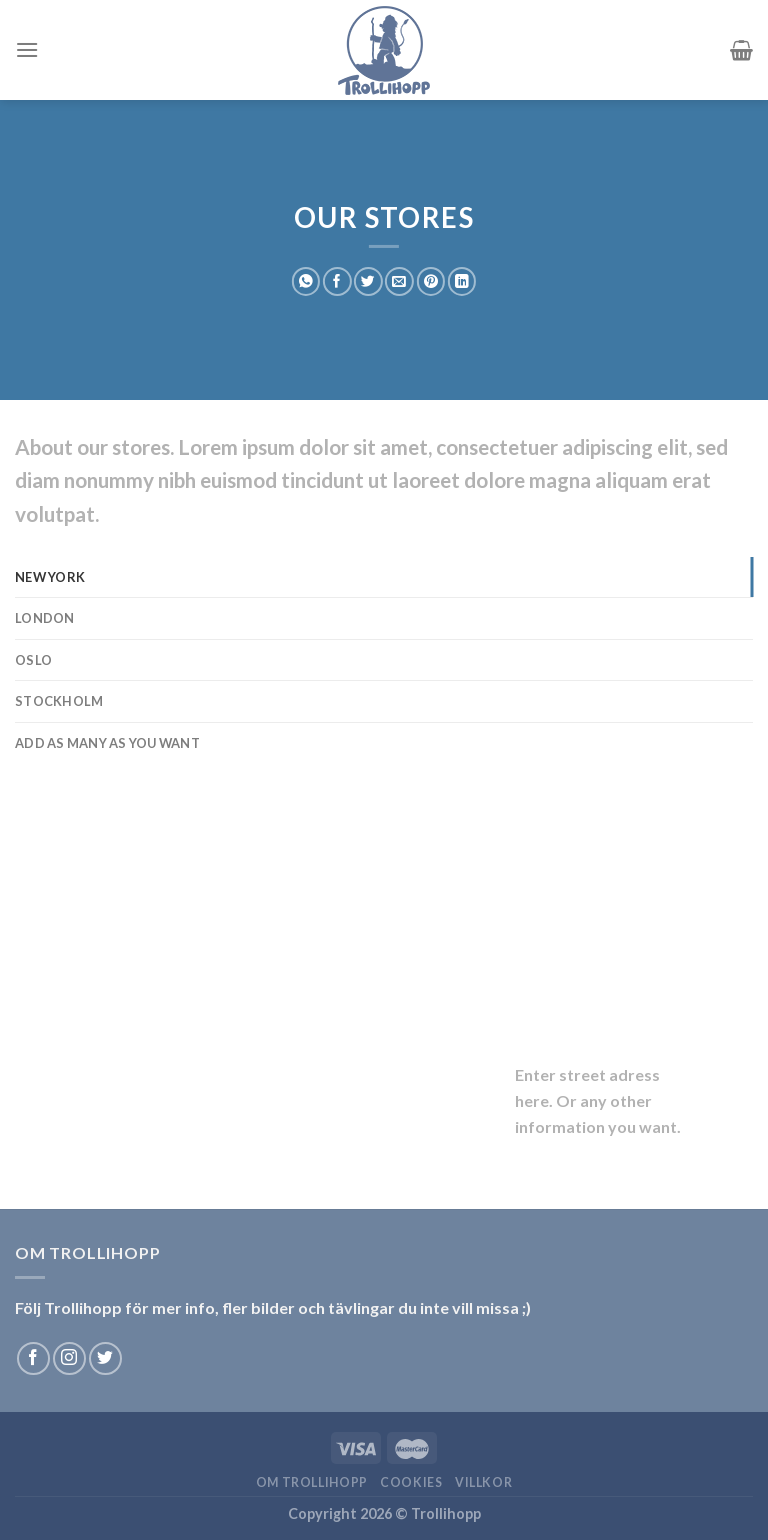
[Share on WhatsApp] (306, 281)
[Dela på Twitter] (368, 281)
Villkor (483, 1482)
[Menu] (27, 49)
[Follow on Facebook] (33, 1358)
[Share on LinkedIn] (462, 281)
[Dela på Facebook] (337, 281)
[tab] (384, 577)
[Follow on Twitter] (105, 1358)
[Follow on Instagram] (69, 1358)
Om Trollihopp (312, 1482)
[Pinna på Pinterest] (431, 281)
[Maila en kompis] (399, 281)
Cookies (411, 1482)
